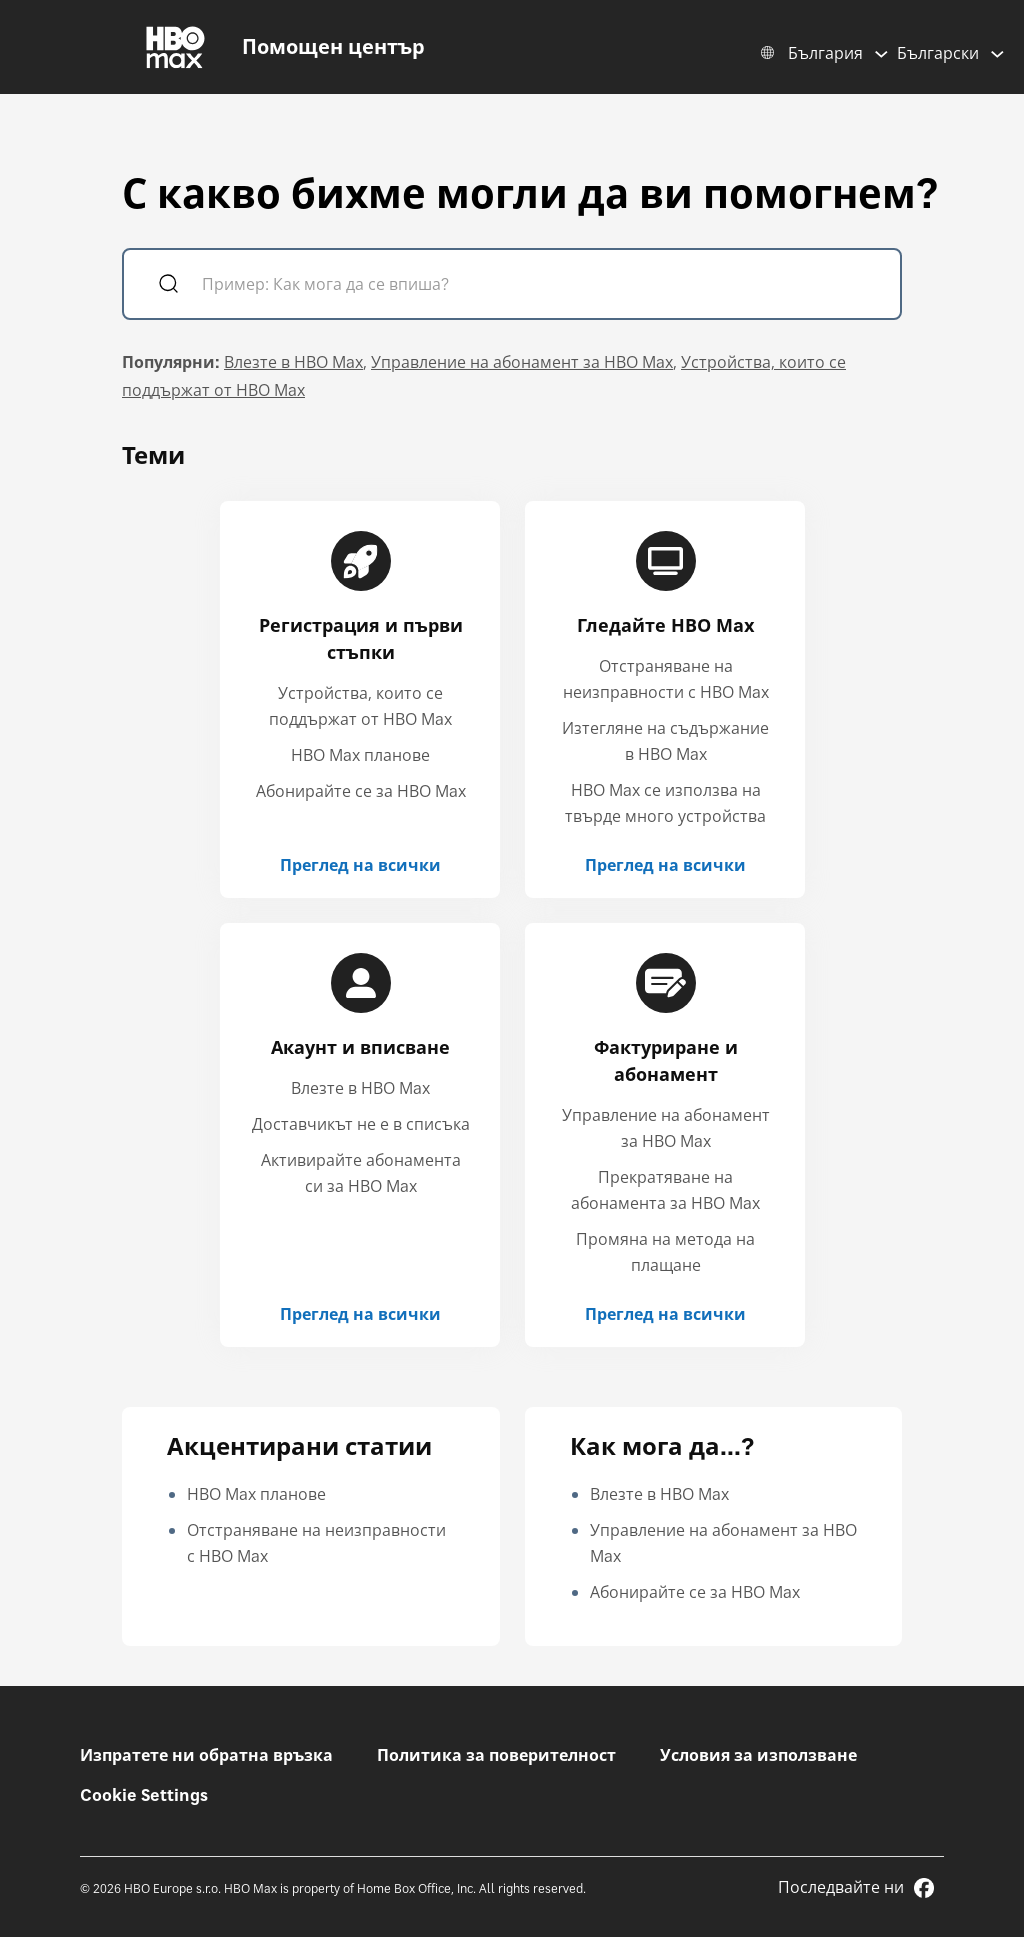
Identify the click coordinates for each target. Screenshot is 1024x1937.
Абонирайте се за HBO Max (361, 791)
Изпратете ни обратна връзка (206, 1755)
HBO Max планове (360, 755)
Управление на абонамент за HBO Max (522, 362)
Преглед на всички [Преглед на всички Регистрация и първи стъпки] (360, 865)
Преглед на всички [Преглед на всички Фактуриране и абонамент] (665, 1314)
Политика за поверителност (496, 1755)
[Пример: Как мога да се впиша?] (540, 286)
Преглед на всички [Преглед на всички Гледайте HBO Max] (665, 865)
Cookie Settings (144, 1795)
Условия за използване (758, 1755)
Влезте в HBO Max (293, 362)
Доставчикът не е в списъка (361, 1124)
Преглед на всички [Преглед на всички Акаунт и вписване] (360, 1314)
